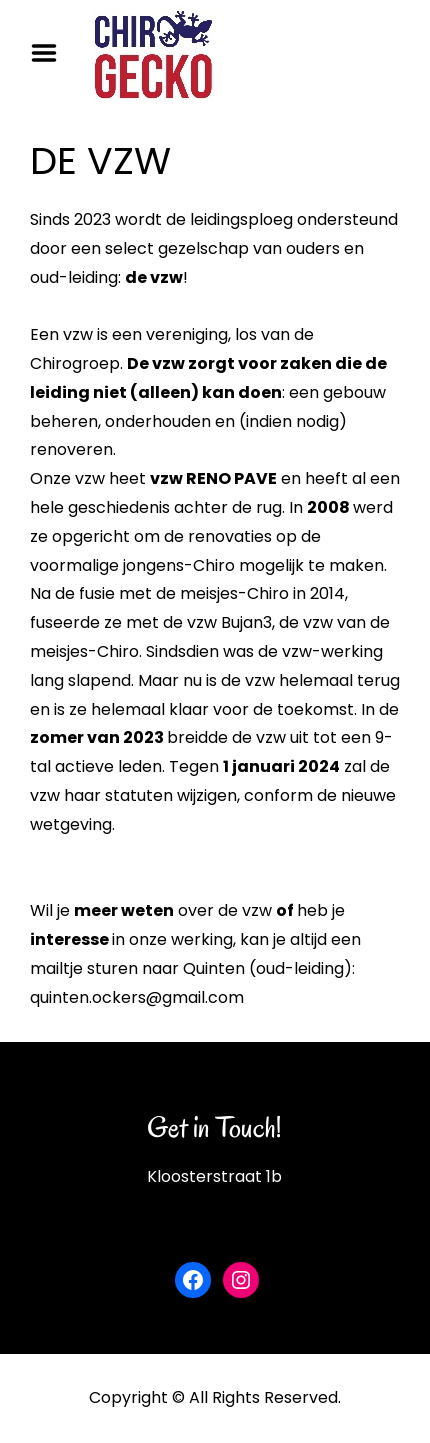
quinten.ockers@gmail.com (137, 997)
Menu (51, 53)
